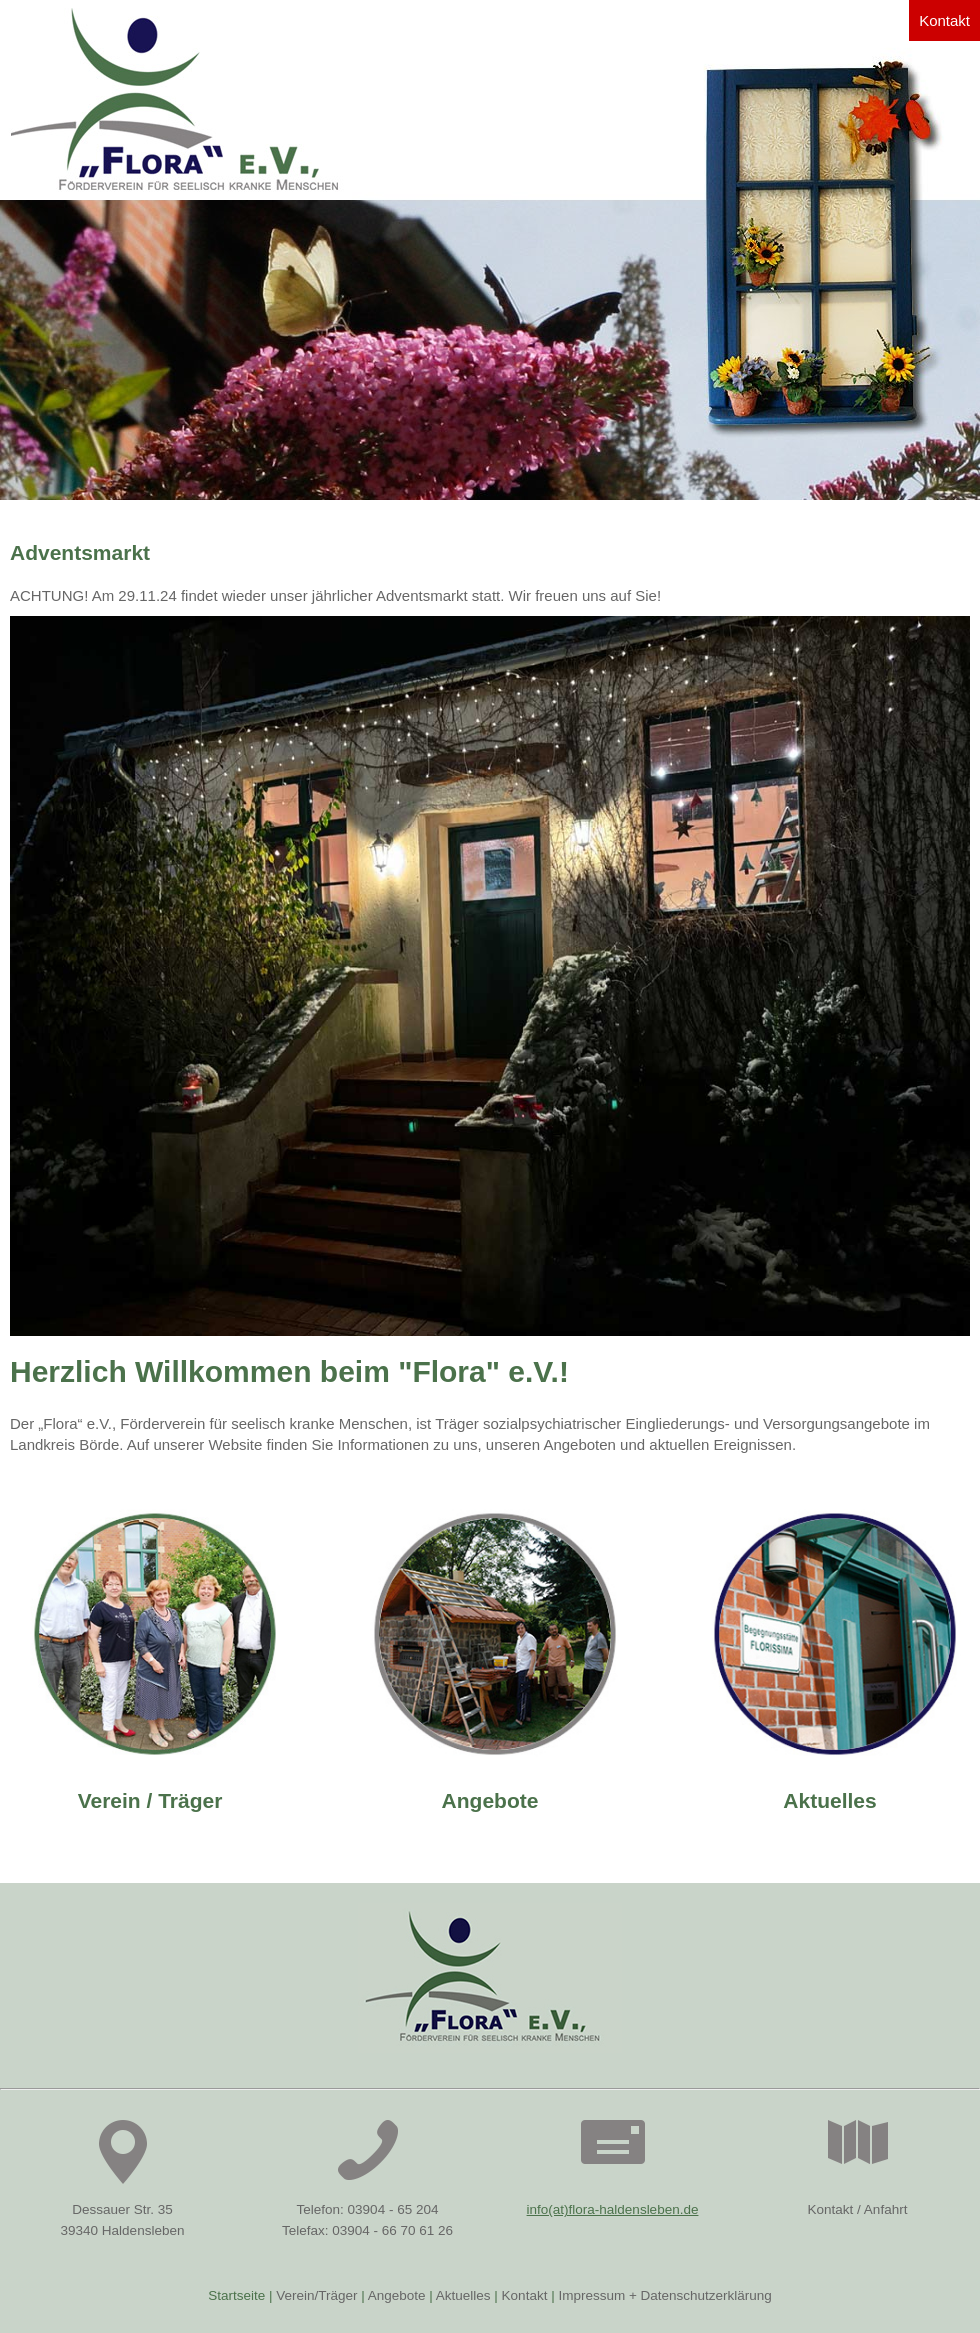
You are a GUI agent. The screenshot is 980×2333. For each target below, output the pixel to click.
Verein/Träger (316, 2295)
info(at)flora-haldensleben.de (613, 2209)
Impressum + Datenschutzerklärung (664, 2295)
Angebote (490, 1800)
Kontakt (944, 20)
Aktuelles (829, 1800)
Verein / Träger (150, 1800)
